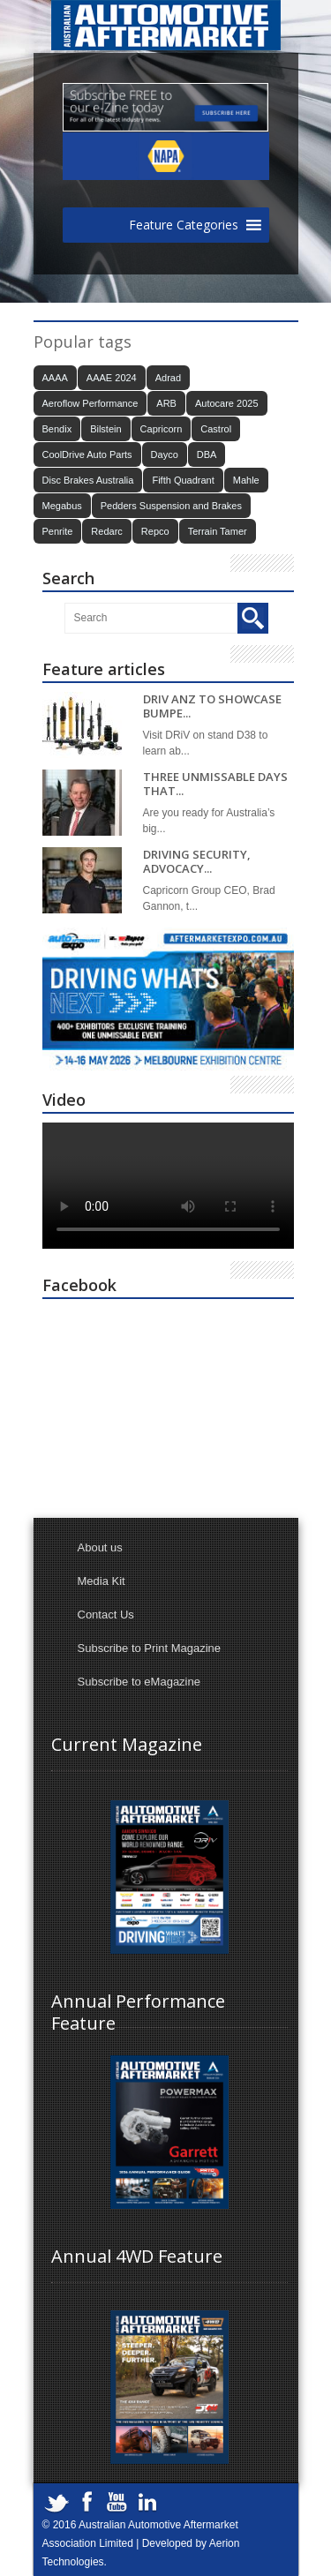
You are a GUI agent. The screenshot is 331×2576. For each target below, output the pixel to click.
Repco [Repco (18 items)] (155, 531)
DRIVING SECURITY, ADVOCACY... (197, 861)
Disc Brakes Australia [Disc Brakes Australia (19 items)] (88, 480)
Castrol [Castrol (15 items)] (215, 429)
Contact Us (106, 1614)
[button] (183, 225)
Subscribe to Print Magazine (150, 1648)
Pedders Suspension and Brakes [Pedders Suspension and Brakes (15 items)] (171, 505)
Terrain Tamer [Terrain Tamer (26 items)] (217, 531)
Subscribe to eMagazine (139, 1681)
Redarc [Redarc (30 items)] (106, 531)
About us (100, 1547)
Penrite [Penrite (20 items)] (57, 531)
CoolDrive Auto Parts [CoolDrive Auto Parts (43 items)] (87, 454)
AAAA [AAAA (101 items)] (55, 377)
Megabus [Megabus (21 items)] (62, 505)
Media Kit (101, 1581)
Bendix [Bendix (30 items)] (57, 429)
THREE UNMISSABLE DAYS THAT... (215, 784)
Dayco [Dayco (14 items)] (164, 454)
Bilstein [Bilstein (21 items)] (105, 429)
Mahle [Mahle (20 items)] (246, 480)
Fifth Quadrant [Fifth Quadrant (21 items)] (183, 480)
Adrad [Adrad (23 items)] (168, 377)
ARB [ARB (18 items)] (166, 403)
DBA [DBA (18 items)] (207, 454)
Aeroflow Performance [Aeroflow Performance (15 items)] (90, 403)
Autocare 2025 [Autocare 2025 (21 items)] (227, 403)
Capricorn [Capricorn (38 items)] (161, 429)
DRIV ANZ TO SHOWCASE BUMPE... (212, 706)
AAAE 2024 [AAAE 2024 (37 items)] (112, 377)
